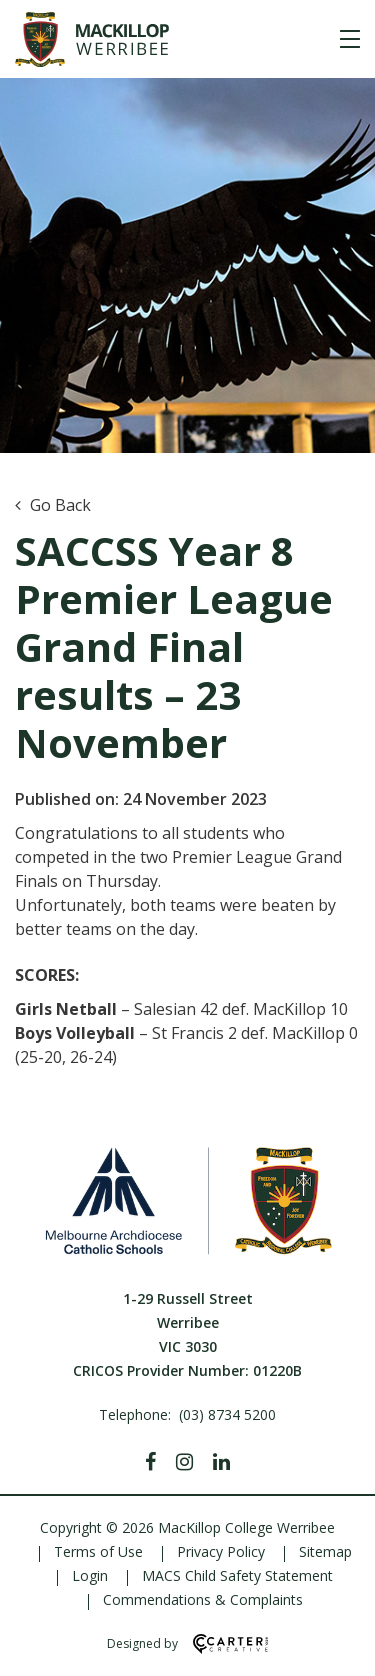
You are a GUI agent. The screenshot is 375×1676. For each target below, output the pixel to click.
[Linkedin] (221, 1462)
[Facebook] (150, 1462)
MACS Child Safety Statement (237, 1575)
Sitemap (325, 1551)
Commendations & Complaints (203, 1599)
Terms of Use (98, 1551)
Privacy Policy (221, 1551)
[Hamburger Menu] (350, 39)
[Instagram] (184, 1462)
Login (90, 1575)
